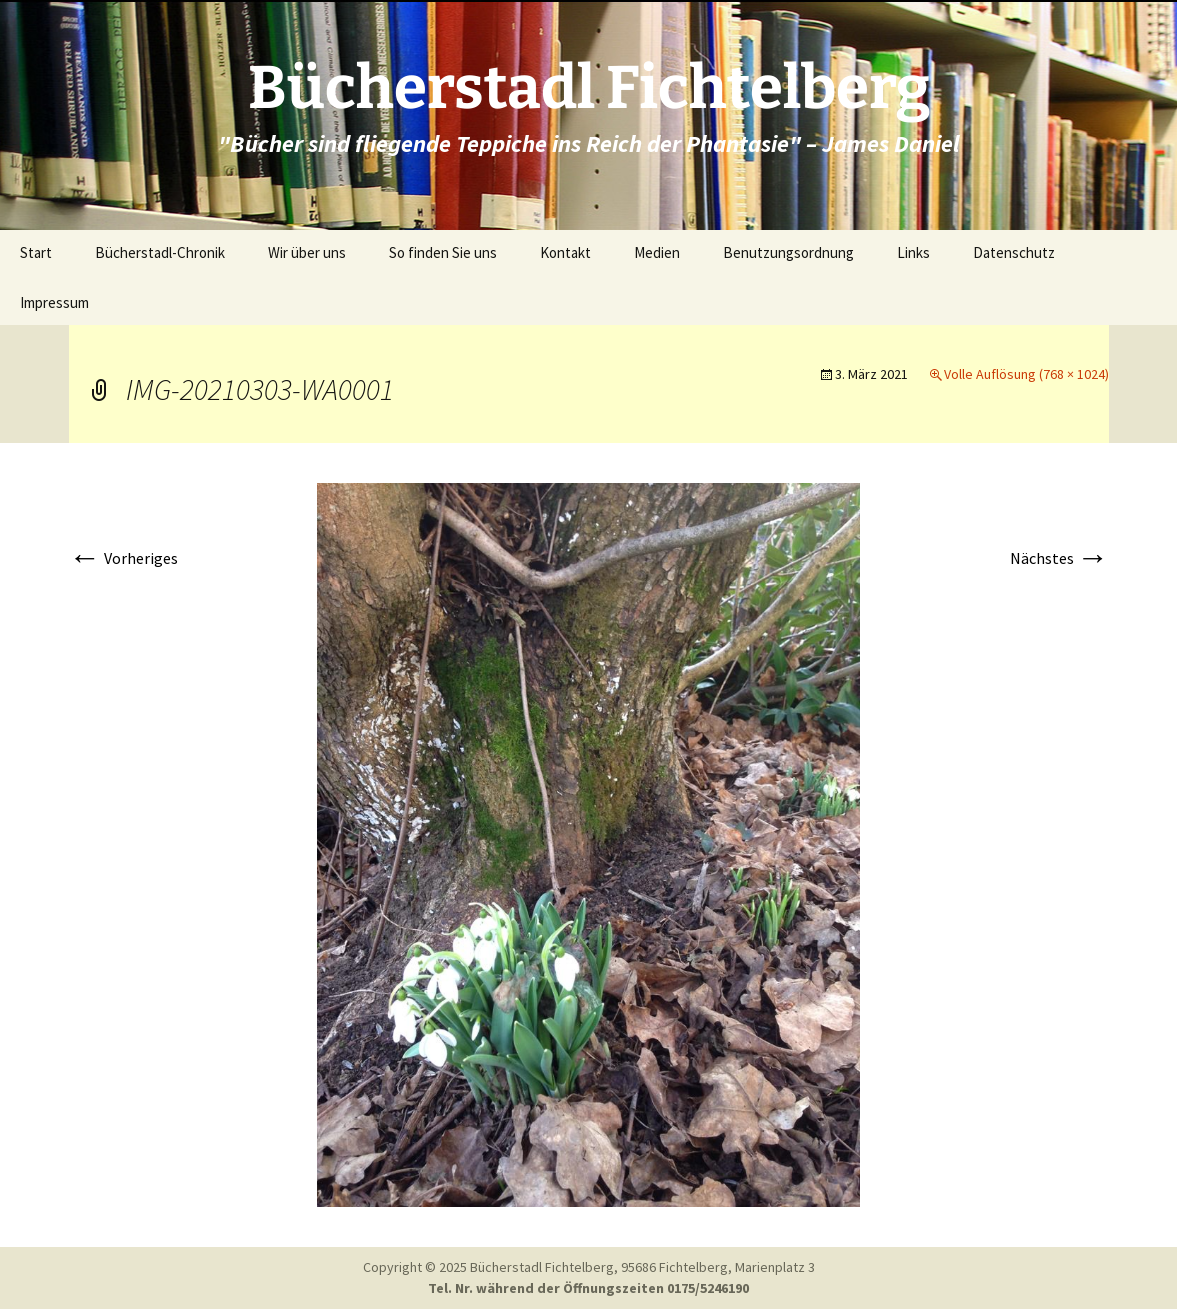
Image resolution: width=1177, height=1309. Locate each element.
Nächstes (1059, 558)
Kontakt (565, 252)
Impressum (54, 302)
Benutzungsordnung (788, 252)
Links (913, 252)
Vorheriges (123, 558)
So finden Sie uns (443, 252)
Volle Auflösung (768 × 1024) (1026, 374)
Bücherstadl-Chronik (160, 252)
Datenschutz (1014, 252)
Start (36, 252)
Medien (657, 252)
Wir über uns (307, 252)
